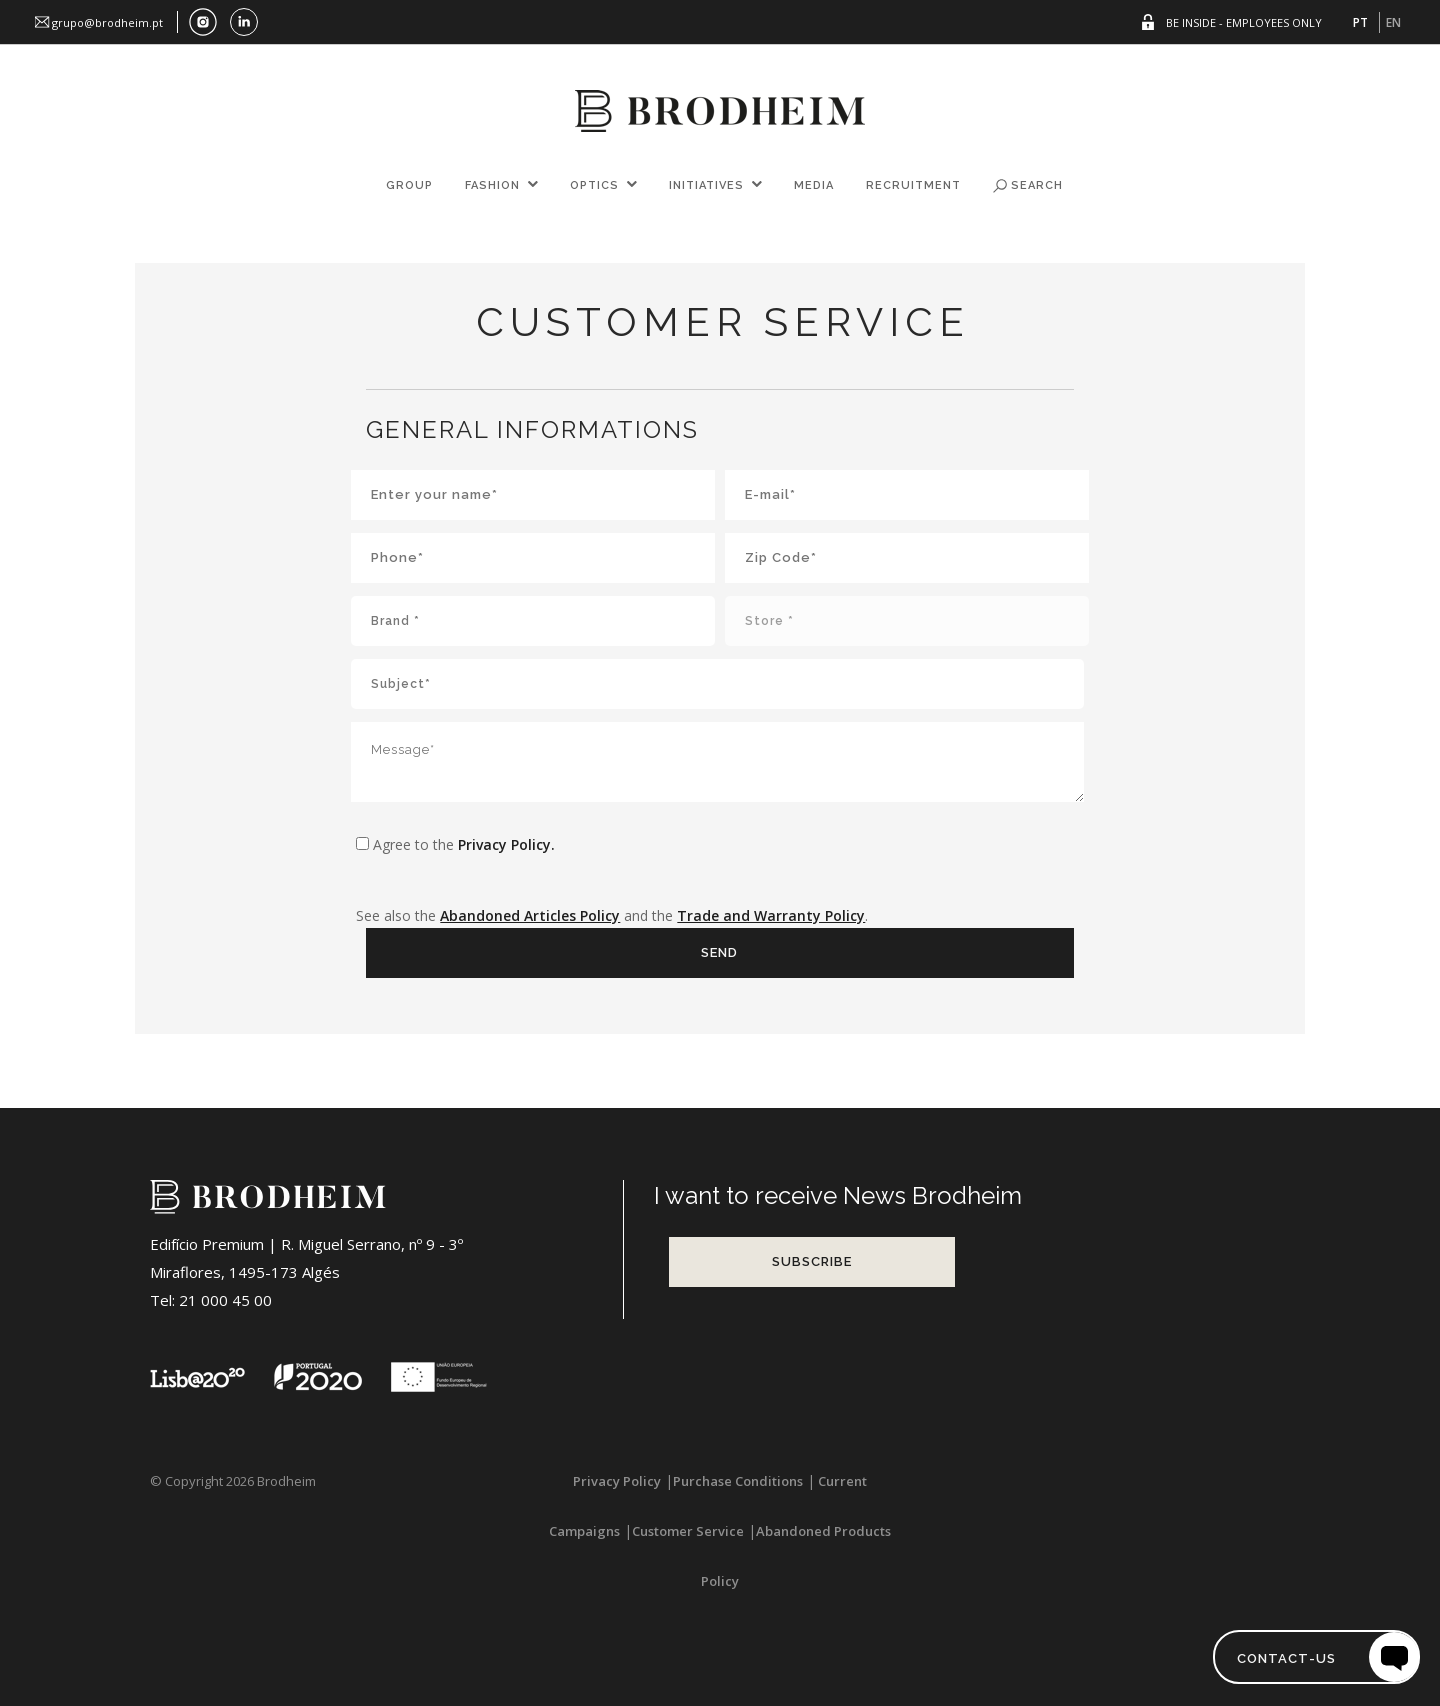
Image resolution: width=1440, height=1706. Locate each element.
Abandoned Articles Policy (530, 915)
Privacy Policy (617, 1481)
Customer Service (688, 1531)
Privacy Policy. (506, 844)
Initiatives (706, 185)
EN (1393, 22)
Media (814, 185)
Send (719, 952)
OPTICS (594, 185)
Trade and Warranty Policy (771, 915)
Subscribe (812, 1261)
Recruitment (913, 185)
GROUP (409, 185)
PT (1360, 22)
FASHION (492, 185)
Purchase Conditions (738, 1481)
